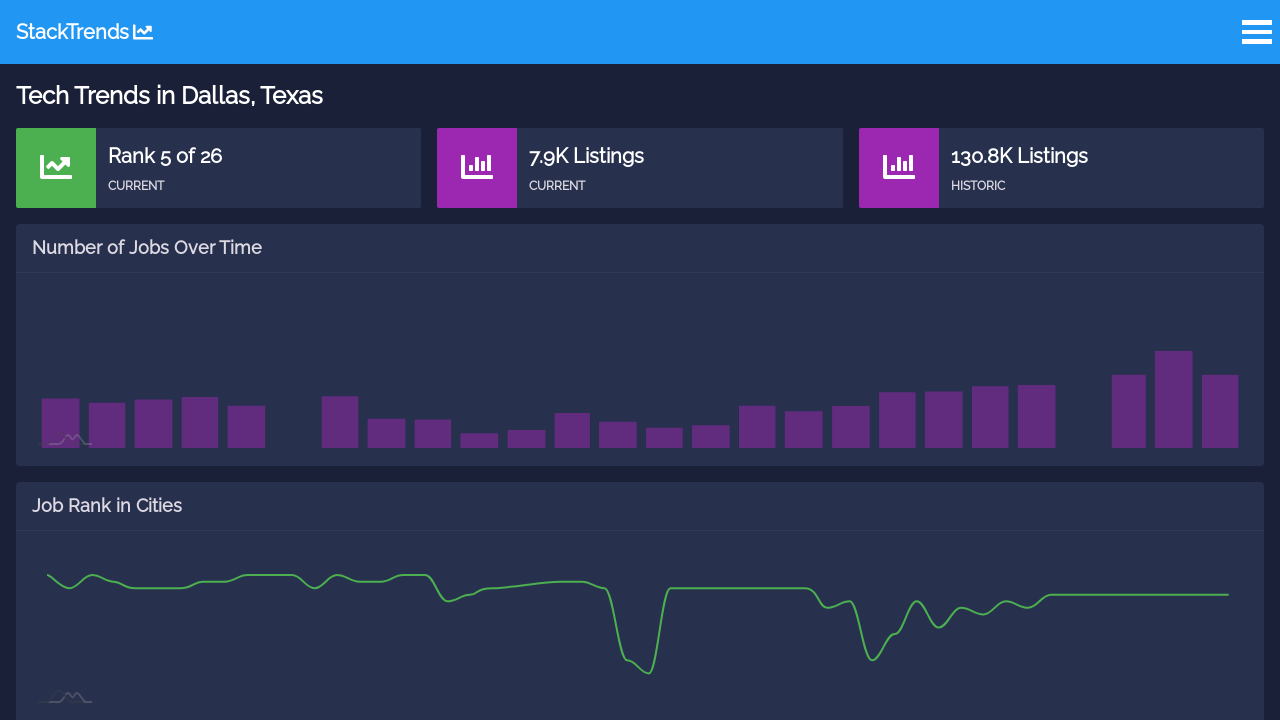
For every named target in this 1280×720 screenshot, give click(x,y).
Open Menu (1257, 32)
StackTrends (84, 32)
